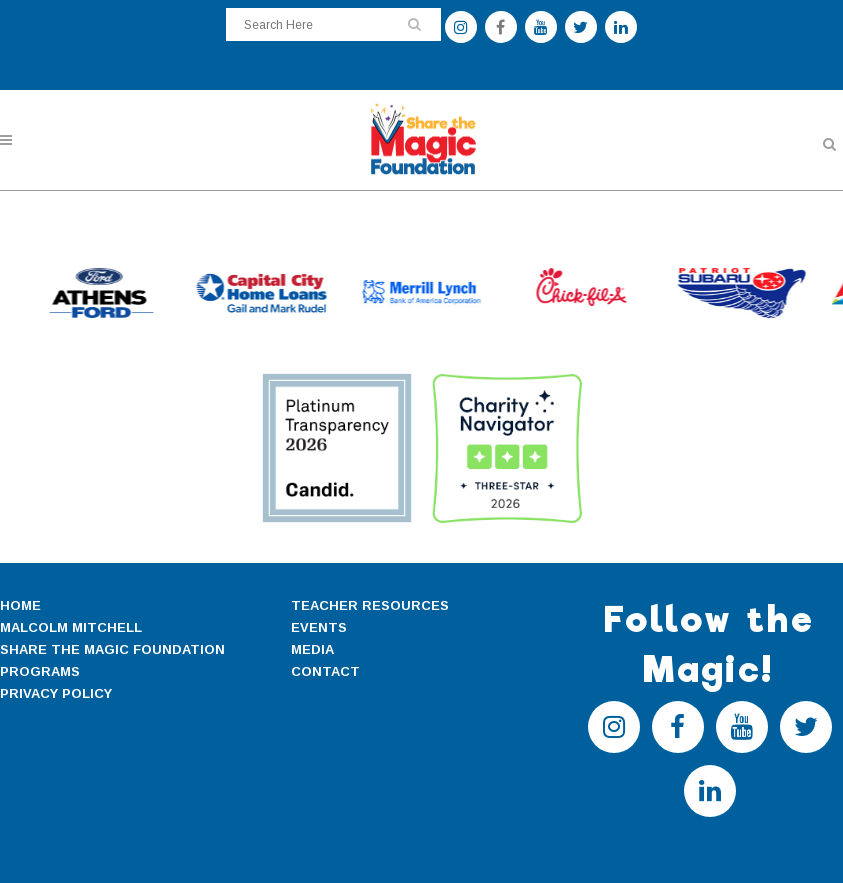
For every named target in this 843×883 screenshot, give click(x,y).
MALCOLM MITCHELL (71, 627)
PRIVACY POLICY (56, 693)
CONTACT (325, 671)
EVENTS (319, 627)
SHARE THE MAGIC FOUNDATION (112, 649)
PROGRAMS (40, 671)
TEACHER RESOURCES (370, 605)
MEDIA (312, 649)
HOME (20, 605)
